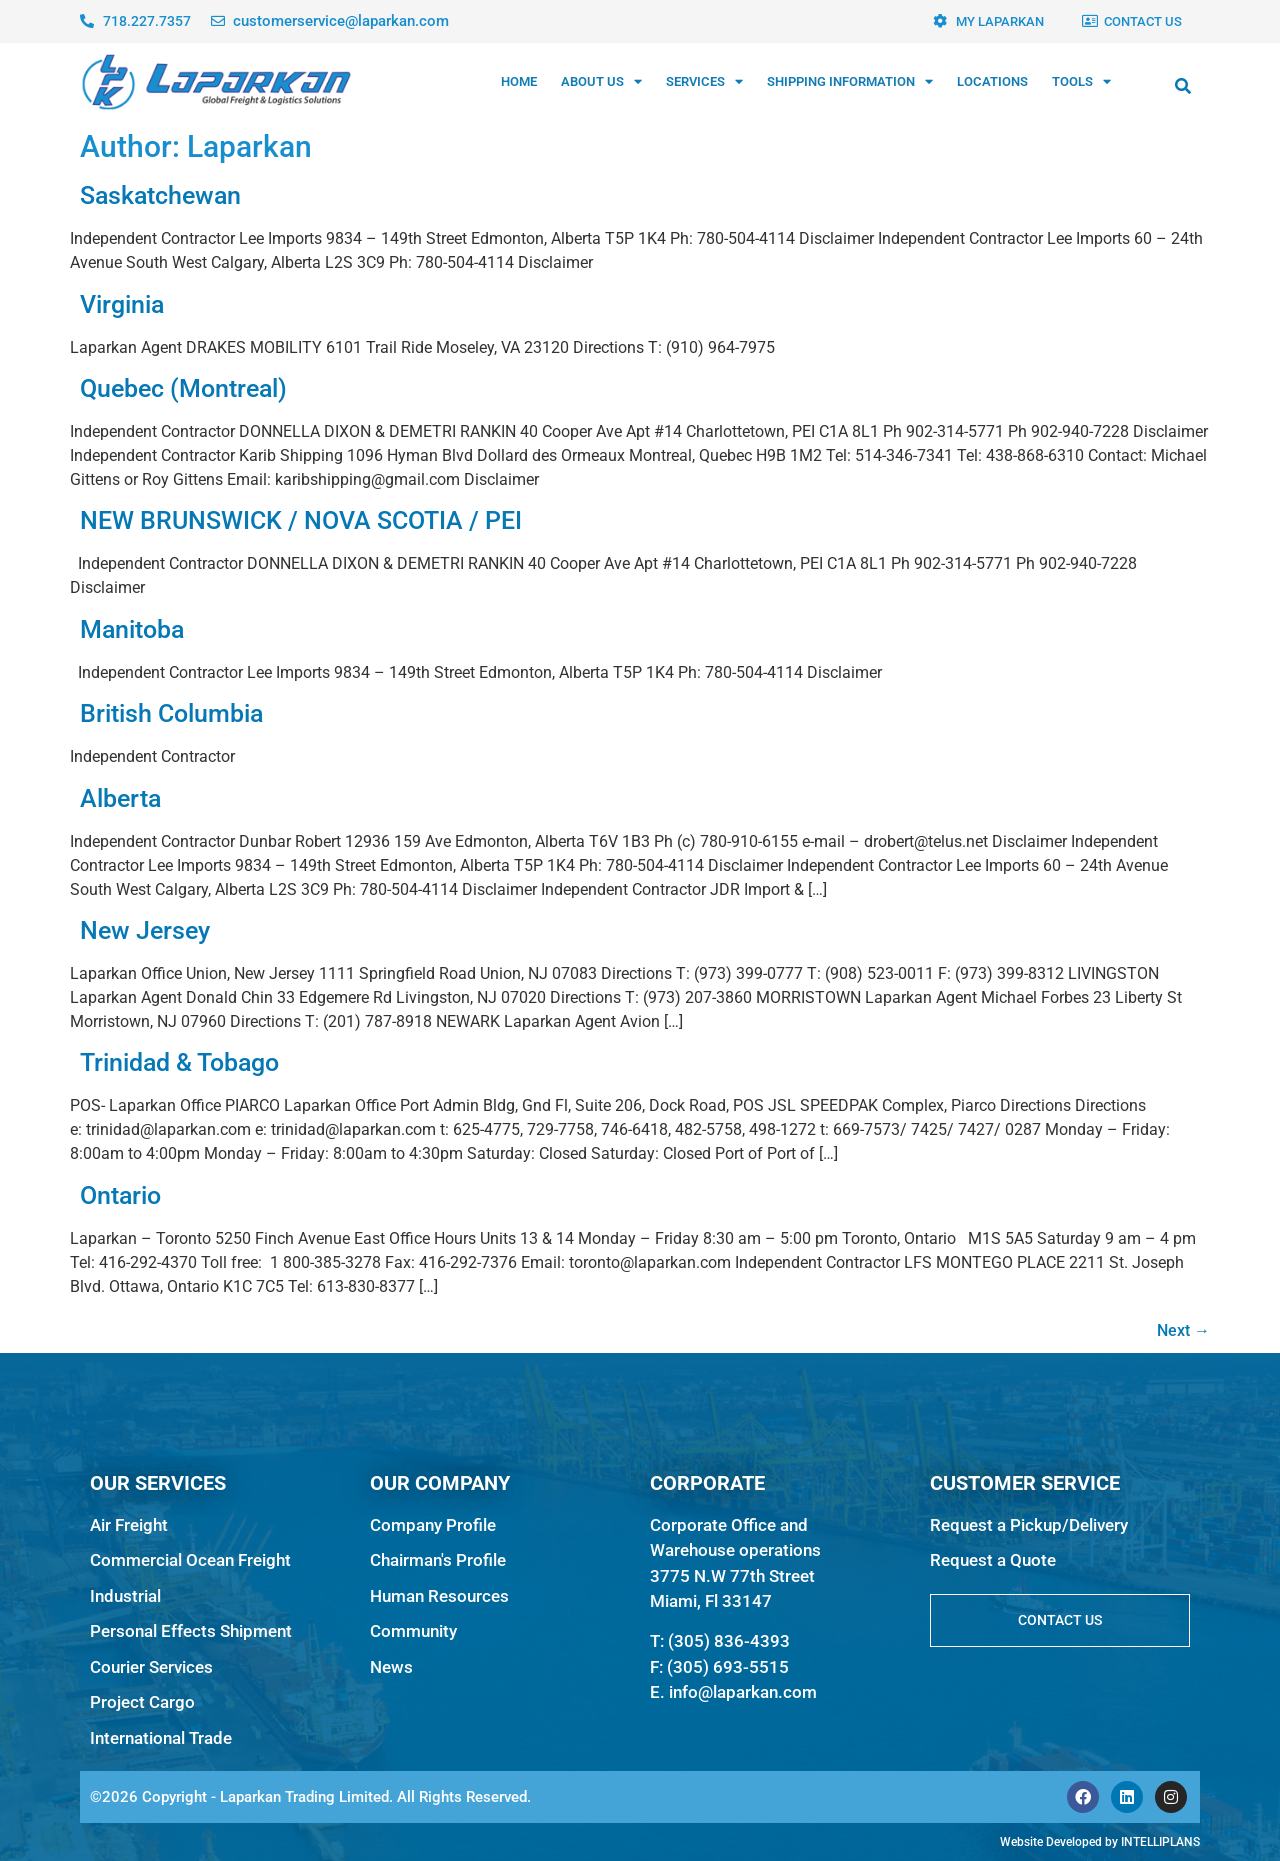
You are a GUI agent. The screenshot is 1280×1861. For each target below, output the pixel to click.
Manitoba (132, 629)
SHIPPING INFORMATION (850, 81)
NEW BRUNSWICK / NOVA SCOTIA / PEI (301, 520)
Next (1183, 1330)
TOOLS (1081, 81)
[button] (1183, 86)
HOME (519, 81)
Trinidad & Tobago (179, 1062)
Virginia (122, 304)
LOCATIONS (992, 81)
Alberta (120, 798)
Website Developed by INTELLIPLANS (1100, 1842)
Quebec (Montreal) (183, 388)
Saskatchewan (160, 195)
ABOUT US (601, 81)
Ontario (120, 1195)
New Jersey (145, 930)
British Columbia (171, 713)
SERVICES (704, 81)
